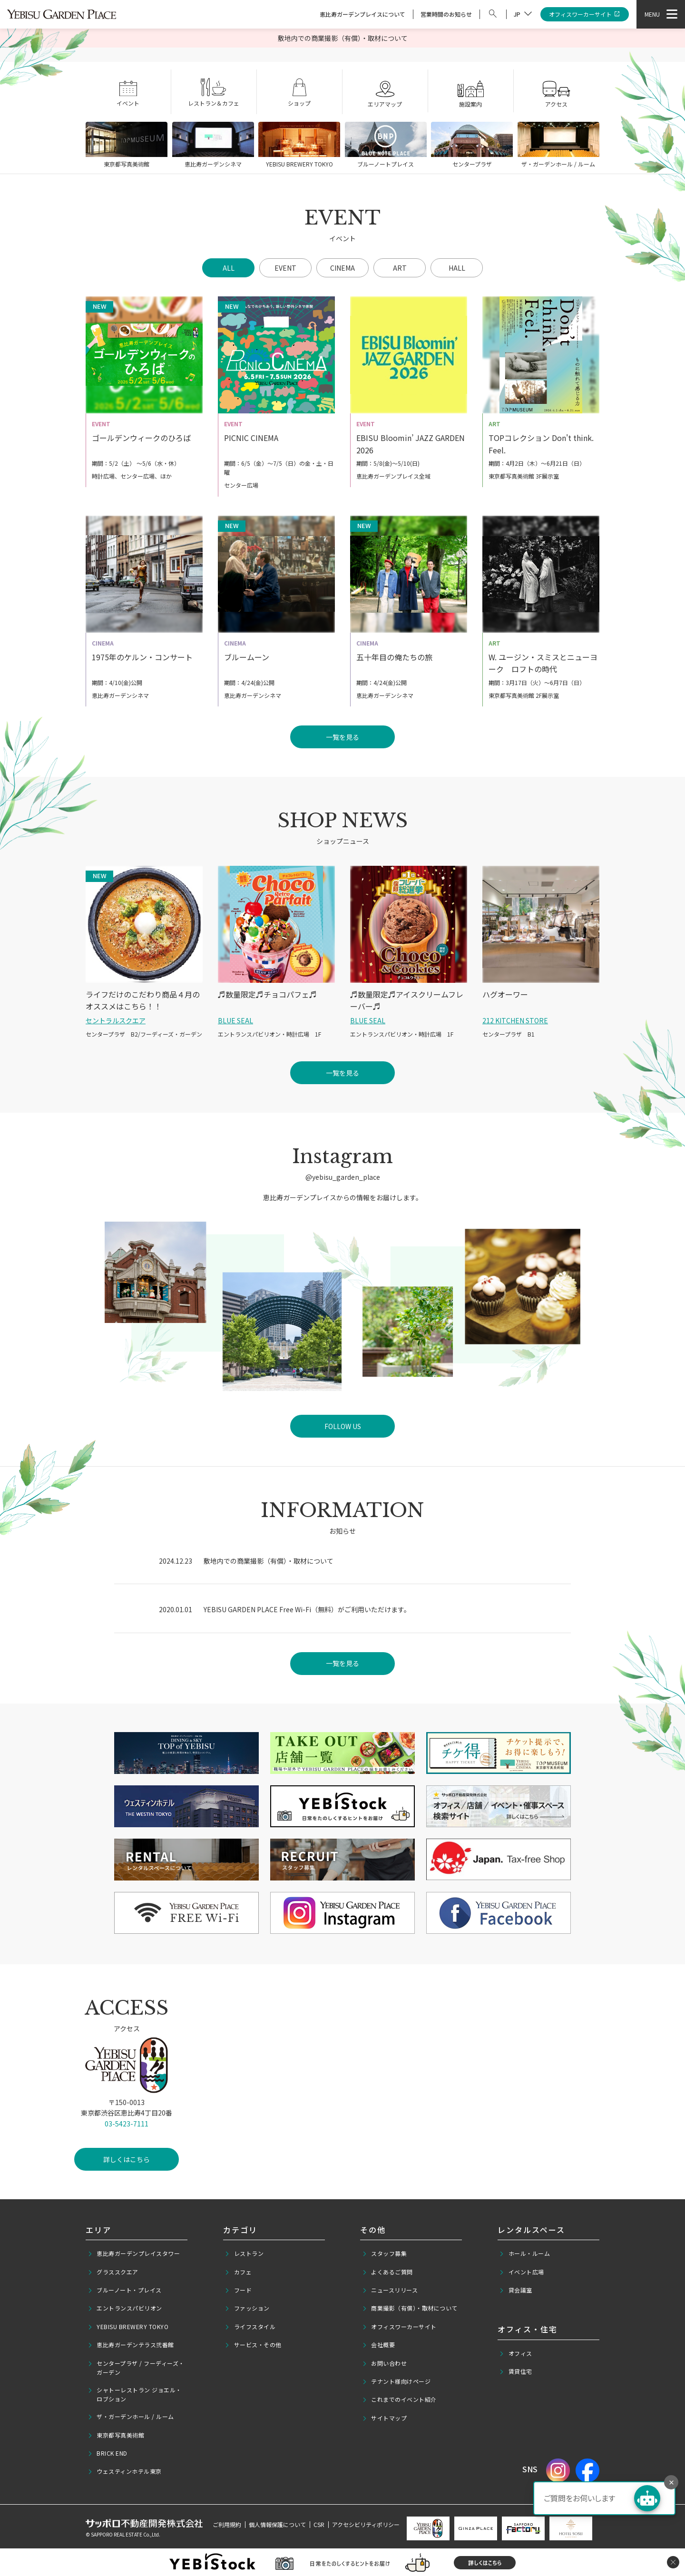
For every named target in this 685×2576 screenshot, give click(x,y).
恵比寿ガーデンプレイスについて (362, 14)
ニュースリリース (390, 2290)
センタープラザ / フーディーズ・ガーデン (136, 2367)
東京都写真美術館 (116, 2435)
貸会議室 (515, 2290)
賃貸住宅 (515, 2371)
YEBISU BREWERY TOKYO (128, 2326)
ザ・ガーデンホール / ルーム (131, 2416)
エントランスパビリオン (125, 2308)
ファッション (247, 2308)
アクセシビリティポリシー (366, 2524)
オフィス (515, 2353)
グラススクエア (113, 2272)
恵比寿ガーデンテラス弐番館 (131, 2345)
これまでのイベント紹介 (399, 2399)
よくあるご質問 (387, 2272)
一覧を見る (342, 1663)
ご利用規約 (227, 2524)
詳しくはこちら (126, 2173)
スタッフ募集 (384, 2253)
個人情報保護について (277, 2524)
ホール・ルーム (524, 2253)
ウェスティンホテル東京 (125, 2471)
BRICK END (107, 2453)
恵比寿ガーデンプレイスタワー (134, 2253)
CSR (318, 2524)
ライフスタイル (250, 2326)
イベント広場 (521, 2272)
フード (238, 2290)
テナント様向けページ (396, 2381)
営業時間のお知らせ (446, 14)
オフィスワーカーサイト (585, 14)
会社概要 (378, 2345)
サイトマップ (384, 2418)
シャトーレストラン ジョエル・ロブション (135, 2394)
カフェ (238, 2272)
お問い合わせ (384, 2363)
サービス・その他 (253, 2345)
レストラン (244, 2253)
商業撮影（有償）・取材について (410, 2308)
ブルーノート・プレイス (125, 2290)
